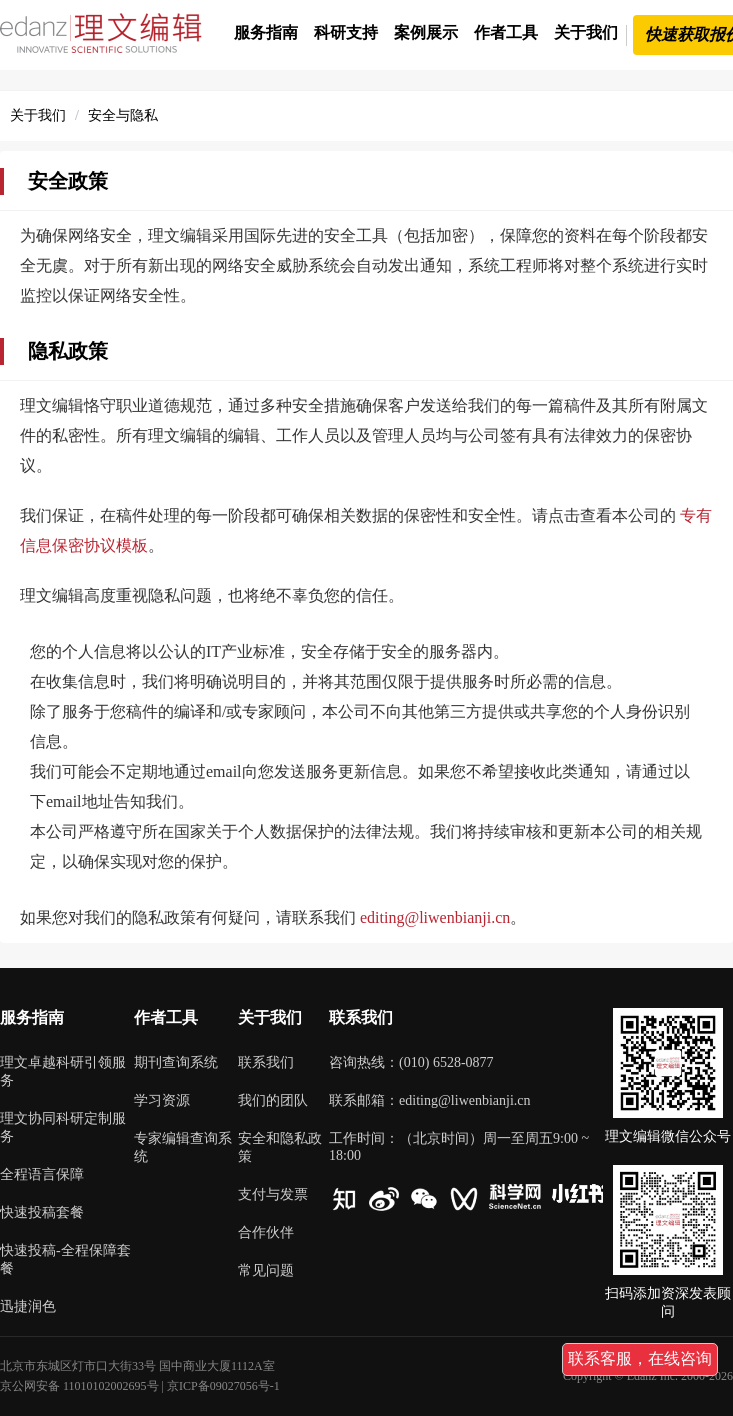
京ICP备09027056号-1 (223, 1386)
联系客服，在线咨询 (640, 1358)
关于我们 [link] (38, 115)
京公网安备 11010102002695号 (79, 1386)
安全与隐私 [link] (123, 115)
